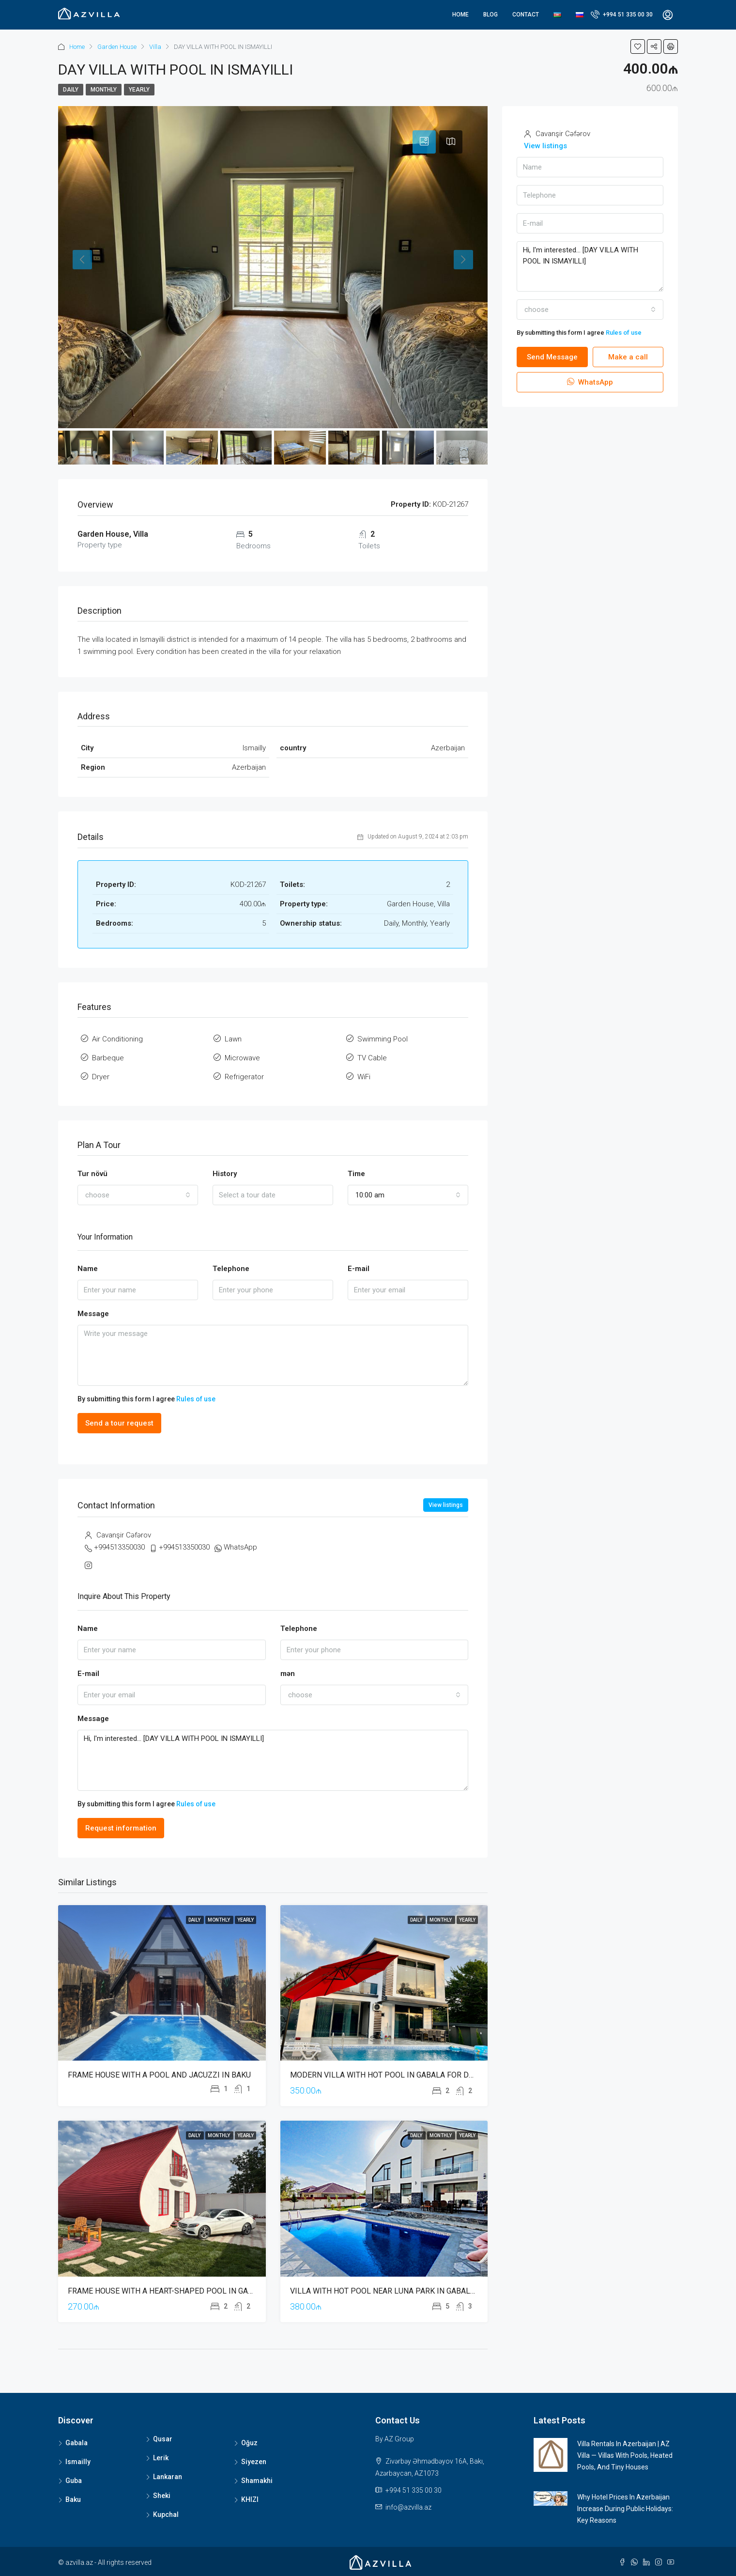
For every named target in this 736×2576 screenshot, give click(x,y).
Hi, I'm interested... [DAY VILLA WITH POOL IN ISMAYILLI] (272, 1760)
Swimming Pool (382, 1039)
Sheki (161, 2495)
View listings (446, 1505)
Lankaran (167, 2477)
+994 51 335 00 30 (622, 14)
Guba (73, 2480)
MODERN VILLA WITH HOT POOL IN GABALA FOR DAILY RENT (397, 2074)
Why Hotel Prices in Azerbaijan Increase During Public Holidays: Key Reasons (625, 2508)
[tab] (424, 142)
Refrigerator (244, 1076)
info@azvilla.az (408, 2507)
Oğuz (249, 2443)
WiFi (363, 1076)
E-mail (358, 1268)
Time (356, 1173)
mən (287, 1673)
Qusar (162, 2439)
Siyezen (253, 2462)
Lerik (161, 2458)
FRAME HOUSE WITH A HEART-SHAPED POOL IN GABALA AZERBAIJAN (191, 2291)
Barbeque (108, 1058)
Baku (73, 2499)
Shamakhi (257, 2480)
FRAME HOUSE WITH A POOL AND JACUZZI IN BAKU (159, 2074)
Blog (490, 14)
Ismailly (78, 2462)
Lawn (233, 1039)
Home (460, 14)
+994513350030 (119, 1547)
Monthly (104, 89)
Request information (120, 1828)
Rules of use (195, 1399)
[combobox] (137, 1195)
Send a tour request (119, 1423)
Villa (155, 46)
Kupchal (166, 2514)
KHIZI (250, 2499)
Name (87, 1268)
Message (93, 1313)
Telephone (231, 1268)
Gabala (76, 2443)
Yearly (139, 89)
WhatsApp (240, 1547)
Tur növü (92, 1173)
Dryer (100, 1076)
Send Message (552, 357)
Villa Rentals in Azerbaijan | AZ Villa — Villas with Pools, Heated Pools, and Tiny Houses (625, 2455)
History (225, 1173)
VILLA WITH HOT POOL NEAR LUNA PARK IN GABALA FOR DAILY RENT (412, 2291)
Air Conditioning (117, 1039)
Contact (525, 14)
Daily (70, 89)
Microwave (242, 1058)
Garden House (117, 46)
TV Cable (372, 1058)
